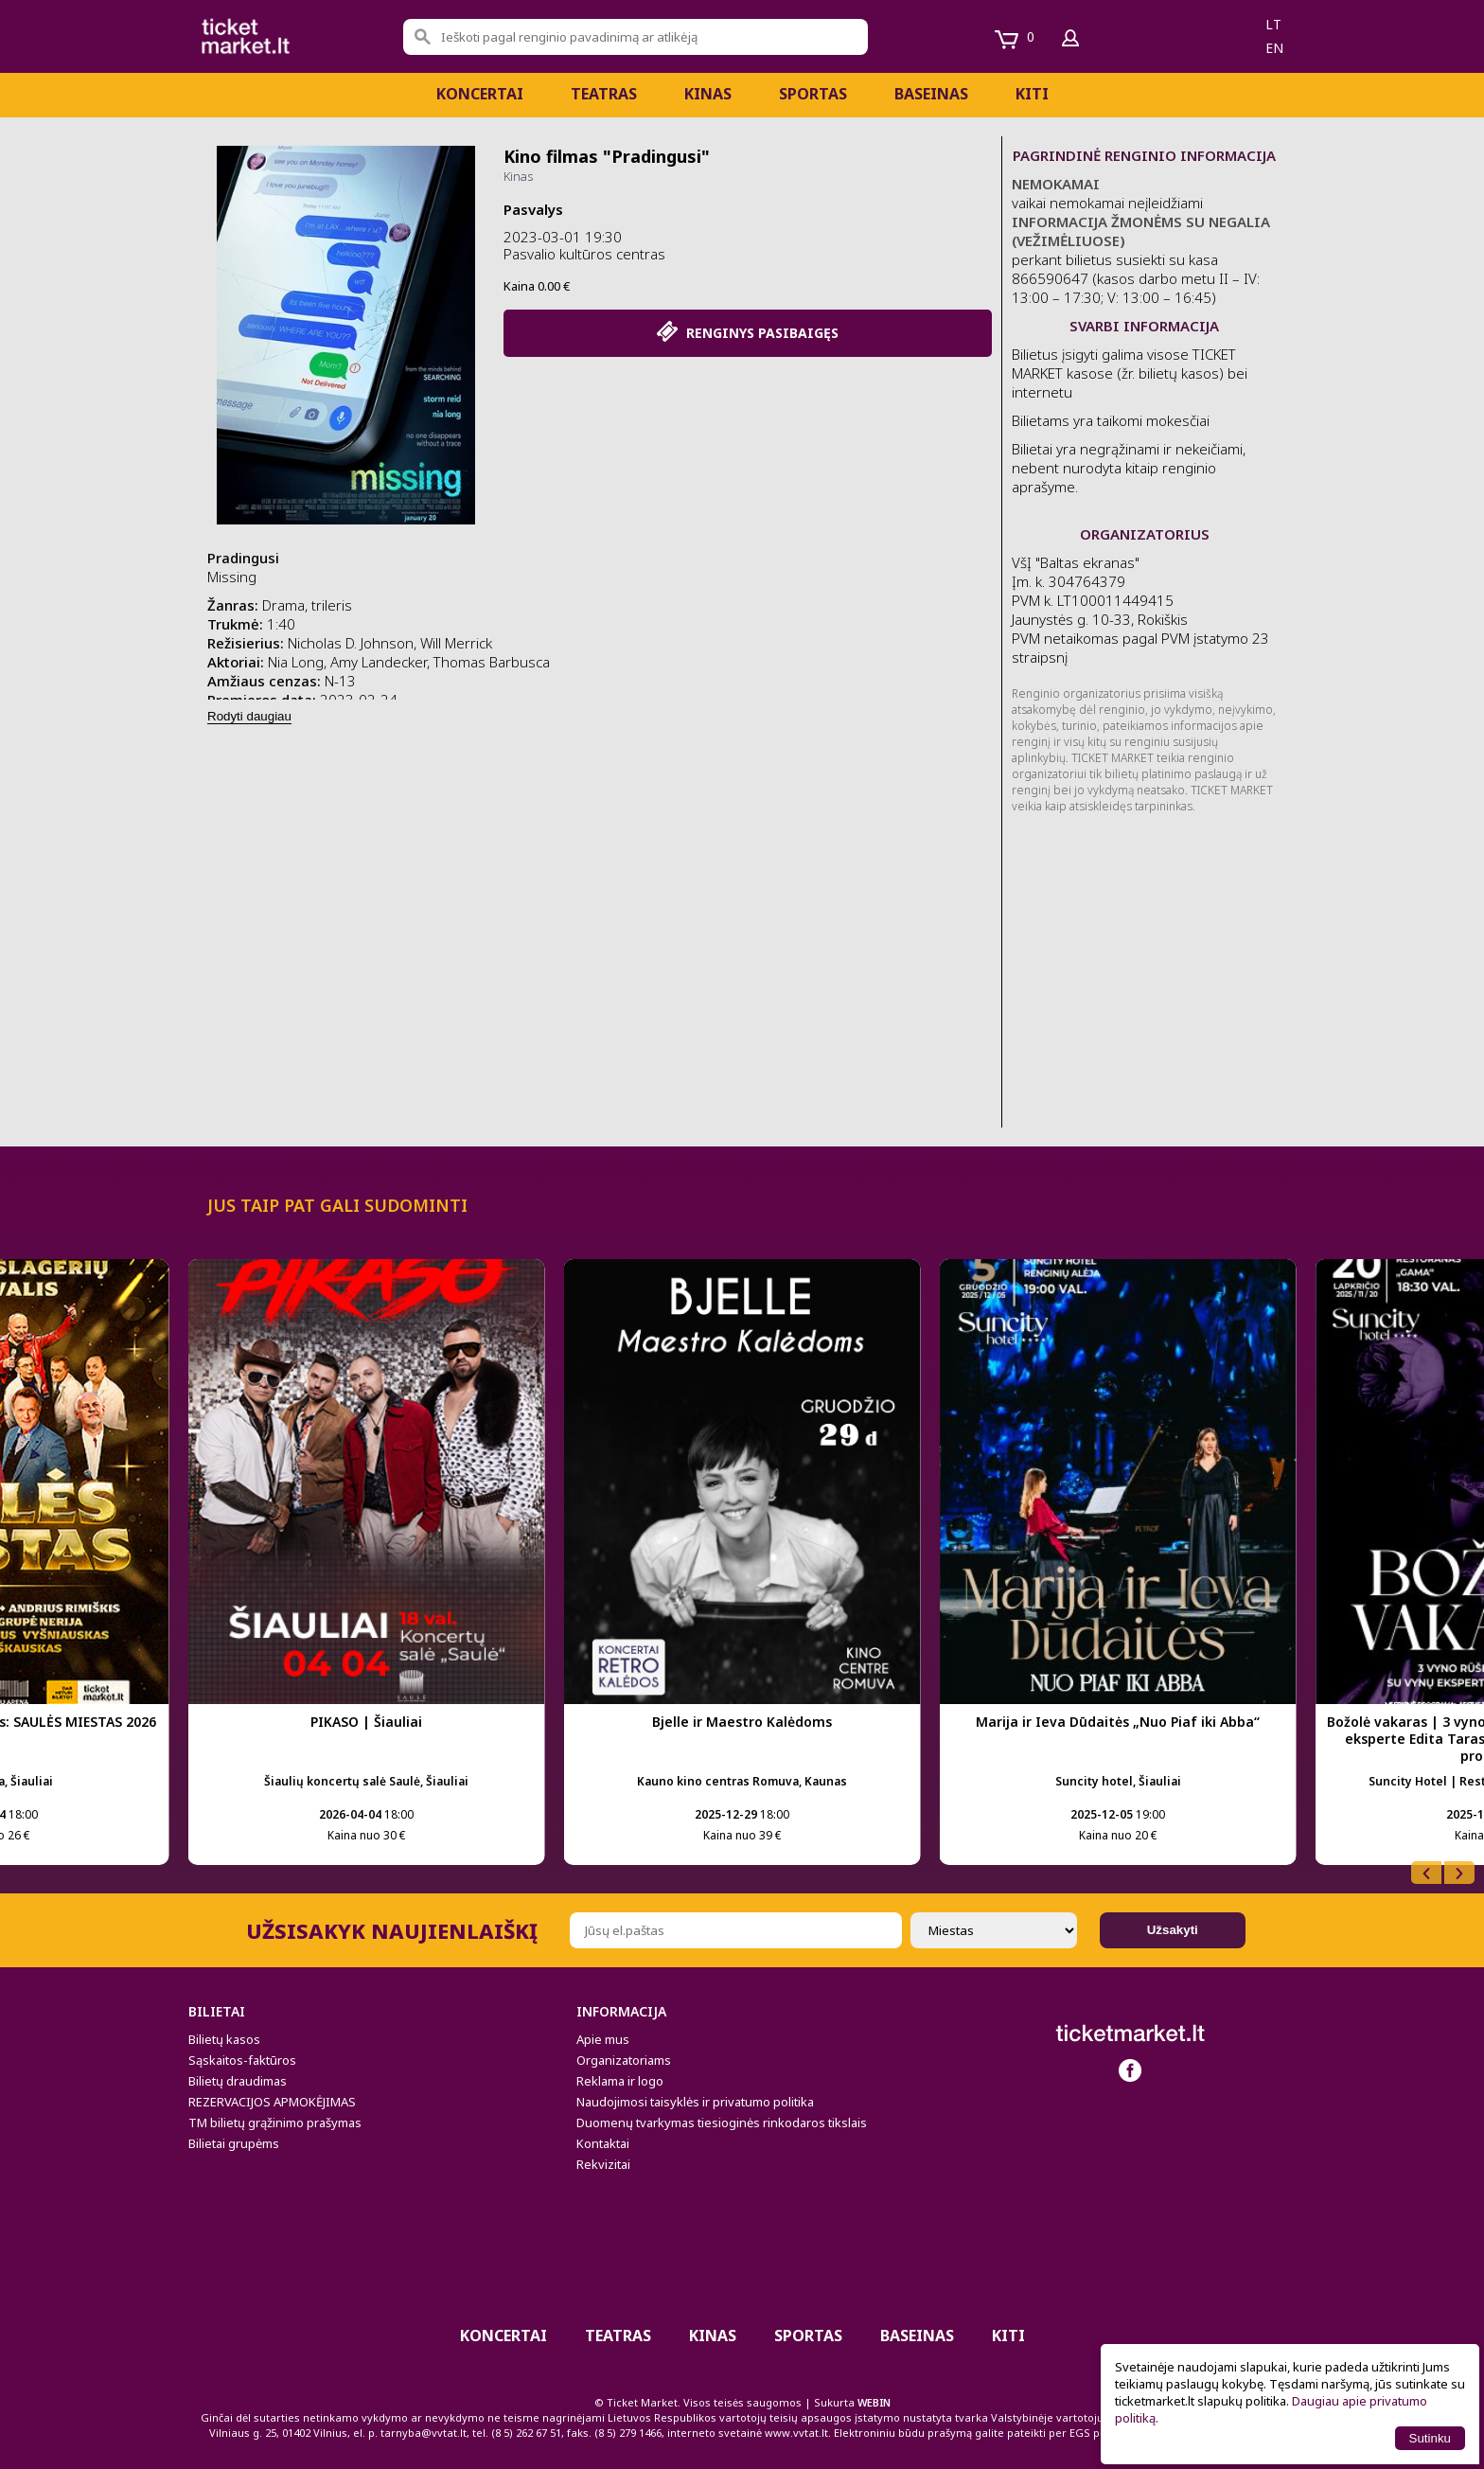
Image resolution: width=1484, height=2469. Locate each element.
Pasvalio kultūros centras (584, 253)
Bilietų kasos (224, 2039)
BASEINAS (931, 93)
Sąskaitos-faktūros (242, 2060)
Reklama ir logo (619, 2080)
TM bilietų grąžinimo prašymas (275, 2122)
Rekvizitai (603, 2164)
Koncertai (479, 93)
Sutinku (1430, 2438)
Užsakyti (1172, 1930)
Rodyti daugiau (249, 716)
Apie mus (602, 2039)
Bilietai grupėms (233, 2143)
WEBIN (874, 2402)
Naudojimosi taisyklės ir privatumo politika (695, 2101)
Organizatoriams (623, 2060)
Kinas (708, 93)
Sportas (813, 93)
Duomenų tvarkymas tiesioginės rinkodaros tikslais (721, 2122)
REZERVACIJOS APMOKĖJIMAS (272, 2101)
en (1274, 48)
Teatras (604, 93)
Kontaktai (602, 2143)
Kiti (1032, 93)
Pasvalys (533, 209)
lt (1273, 24)
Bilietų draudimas (237, 2080)
